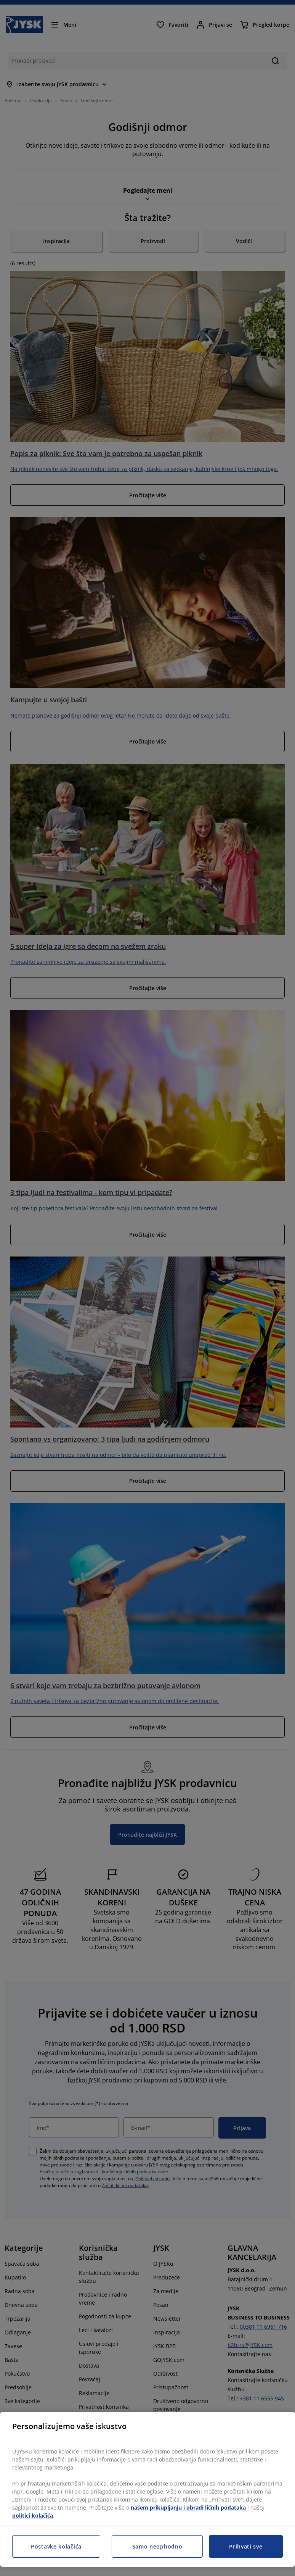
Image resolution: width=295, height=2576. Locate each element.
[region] (147, 2489)
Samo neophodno (157, 2546)
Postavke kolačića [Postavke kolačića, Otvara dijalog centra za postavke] (56, 2546)
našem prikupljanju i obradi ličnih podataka (188, 2507)
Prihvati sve (245, 2546)
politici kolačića (32, 2515)
